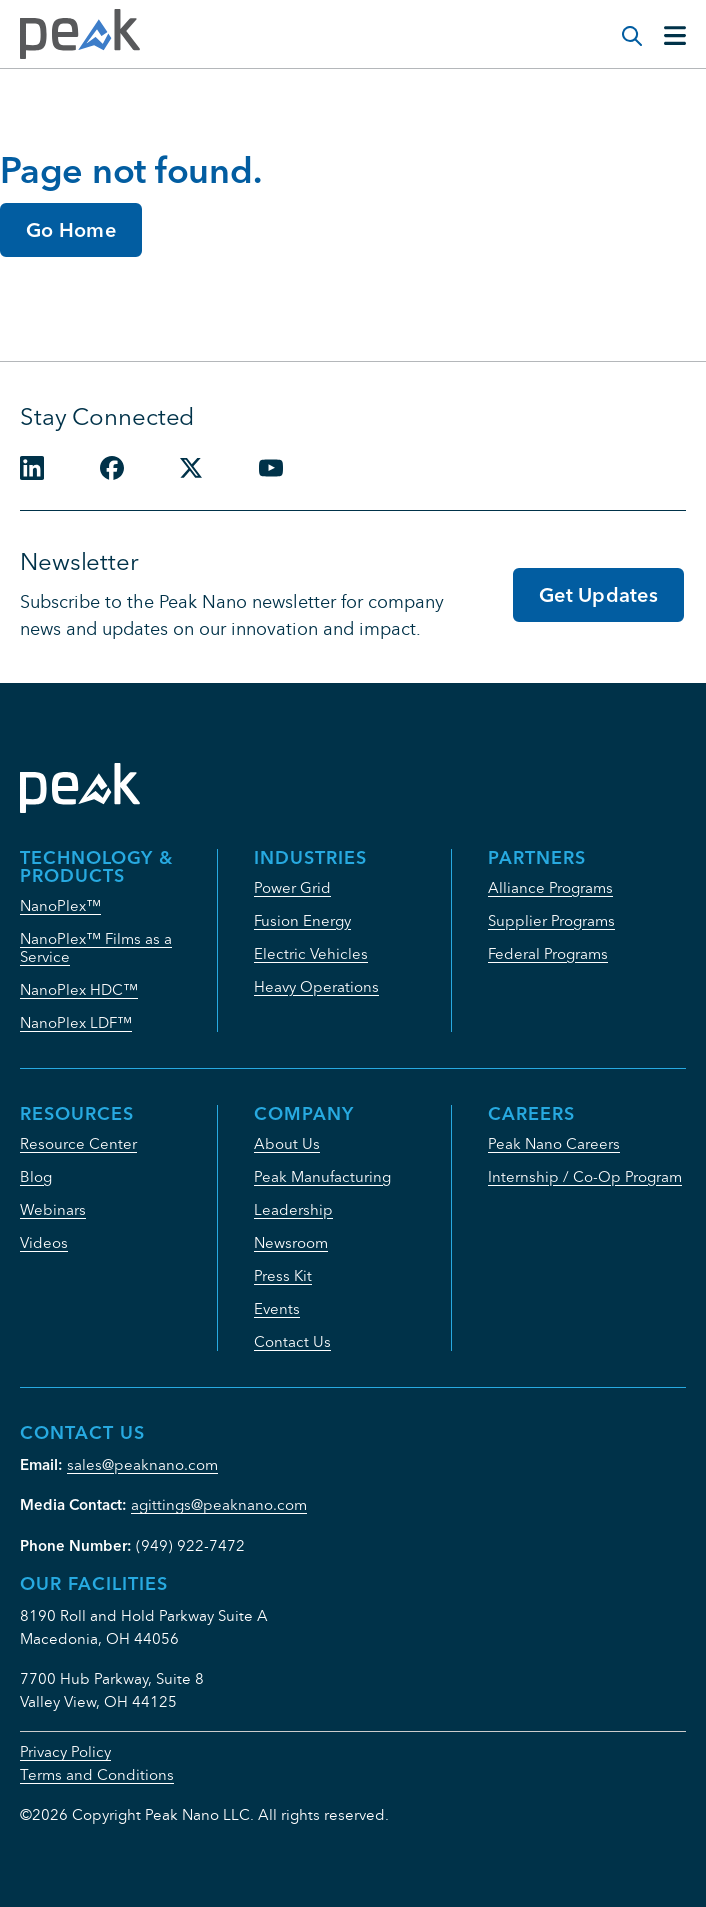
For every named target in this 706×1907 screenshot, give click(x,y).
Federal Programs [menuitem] (548, 953)
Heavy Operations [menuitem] (316, 986)
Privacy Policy (65, 1751)
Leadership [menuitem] (293, 1209)
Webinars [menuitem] (53, 1209)
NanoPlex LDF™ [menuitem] (76, 1022)
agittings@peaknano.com (219, 1504)
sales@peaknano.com (142, 1464)
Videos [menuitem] (44, 1242)
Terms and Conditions (97, 1774)
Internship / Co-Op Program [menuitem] (585, 1176)
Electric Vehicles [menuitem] (311, 953)
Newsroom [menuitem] (291, 1242)
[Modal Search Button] (622, 26)
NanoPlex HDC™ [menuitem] (79, 989)
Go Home (71, 229)
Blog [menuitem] (36, 1176)
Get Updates (598, 594)
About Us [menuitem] (287, 1143)
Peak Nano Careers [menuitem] (554, 1143)
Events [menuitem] (277, 1308)
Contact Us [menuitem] (292, 1341)
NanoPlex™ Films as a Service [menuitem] (96, 947)
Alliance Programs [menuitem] (550, 887)
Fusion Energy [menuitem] (302, 920)
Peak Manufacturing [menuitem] (322, 1176)
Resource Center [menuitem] (78, 1143)
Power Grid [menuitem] (292, 887)
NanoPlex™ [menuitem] (60, 905)
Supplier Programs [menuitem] (551, 920)
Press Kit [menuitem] (283, 1275)
